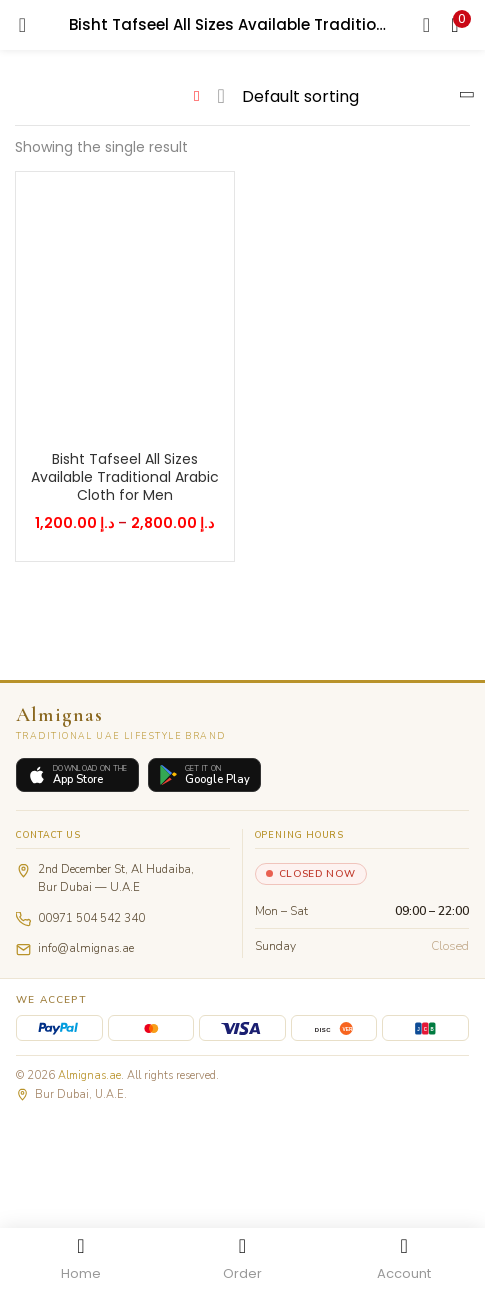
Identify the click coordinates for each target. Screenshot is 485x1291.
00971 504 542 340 (91, 918)
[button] (455, 25)
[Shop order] (350, 97)
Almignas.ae (89, 1075)
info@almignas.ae (86, 948)
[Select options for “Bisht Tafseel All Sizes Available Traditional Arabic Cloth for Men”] (111, 419)
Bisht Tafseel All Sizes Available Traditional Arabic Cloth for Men (125, 477)
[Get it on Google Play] (204, 775)
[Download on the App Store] (77, 775)
